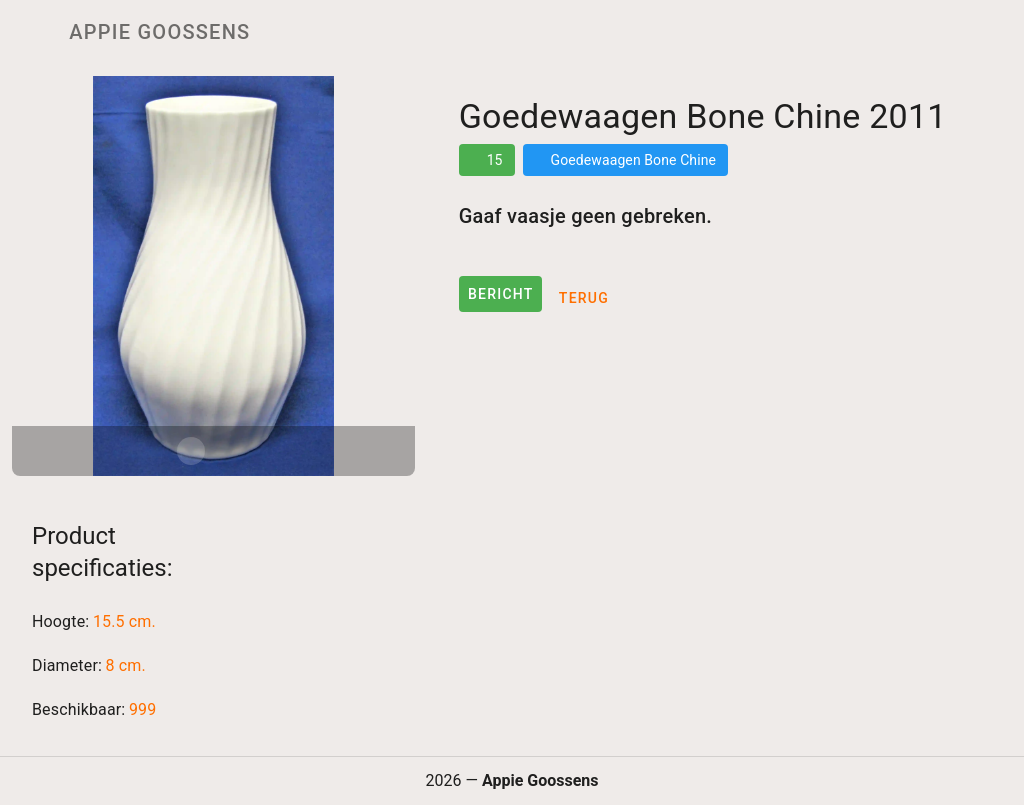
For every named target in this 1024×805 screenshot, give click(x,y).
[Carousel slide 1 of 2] (191, 451)
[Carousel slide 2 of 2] (235, 451)
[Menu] (28, 32)
